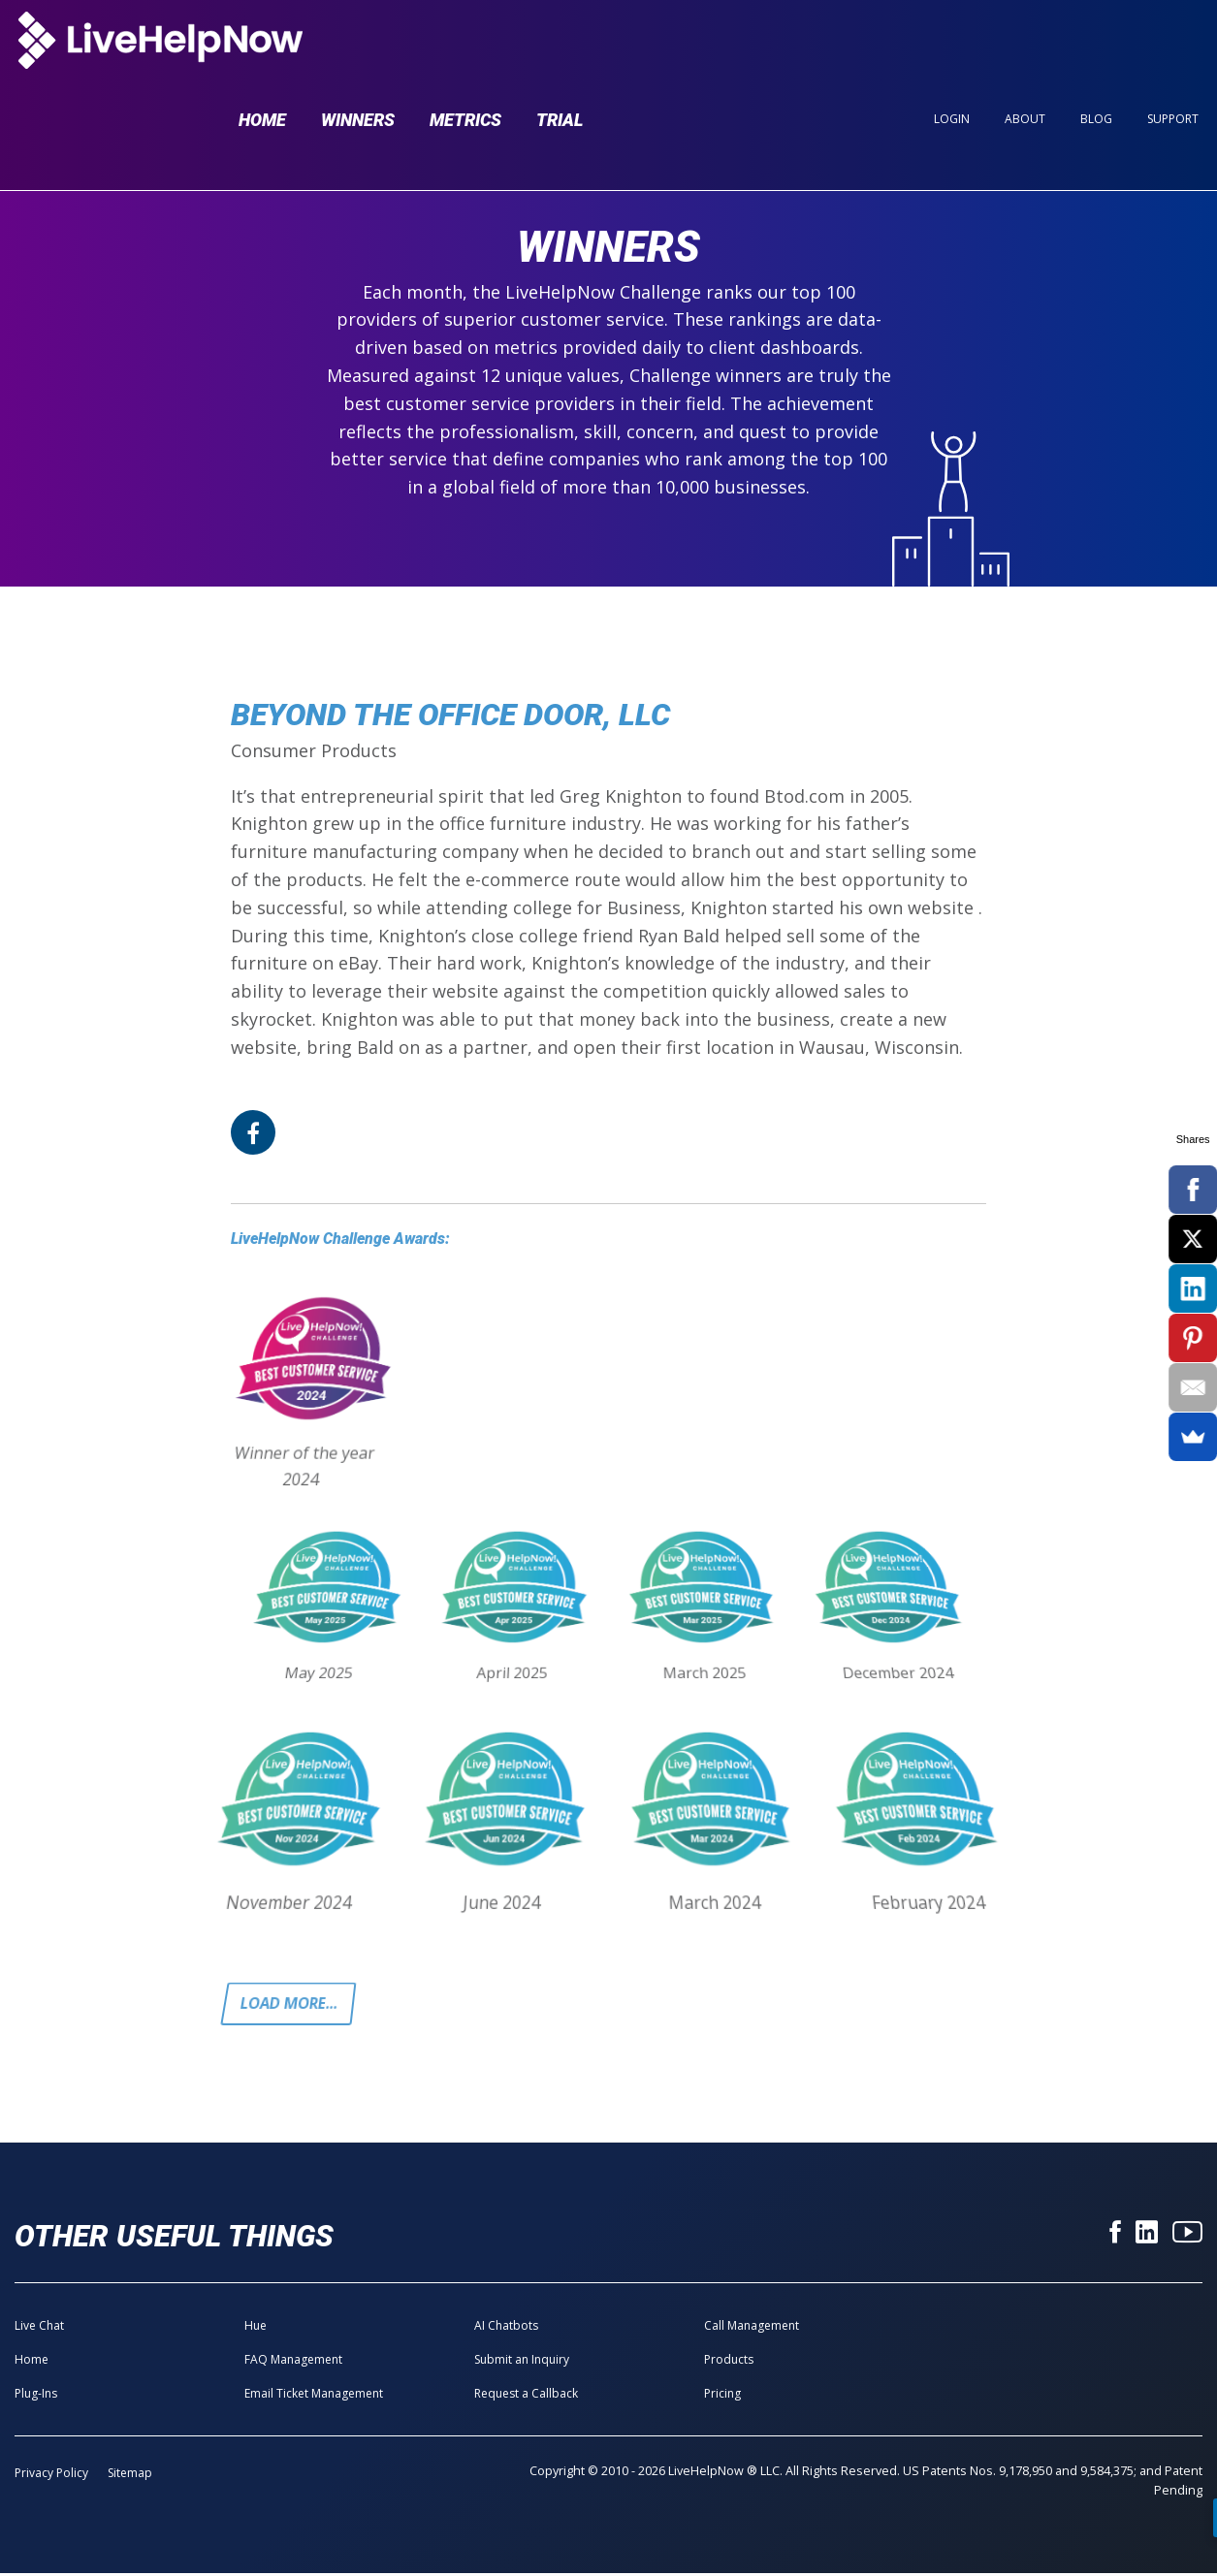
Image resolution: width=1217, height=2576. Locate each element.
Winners (358, 50)
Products (728, 2362)
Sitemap (130, 2474)
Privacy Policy (51, 2474)
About (1025, 50)
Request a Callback (526, 2396)
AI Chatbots (506, 2327)
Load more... (292, 2005)
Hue (255, 2327)
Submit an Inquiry (521, 2362)
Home (262, 50)
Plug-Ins (36, 2396)
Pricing (722, 2396)
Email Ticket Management (313, 2396)
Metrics (465, 50)
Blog (1096, 50)
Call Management (751, 2327)
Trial (559, 50)
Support (1173, 50)
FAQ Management (293, 2362)
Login (952, 50)
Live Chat (39, 2327)
